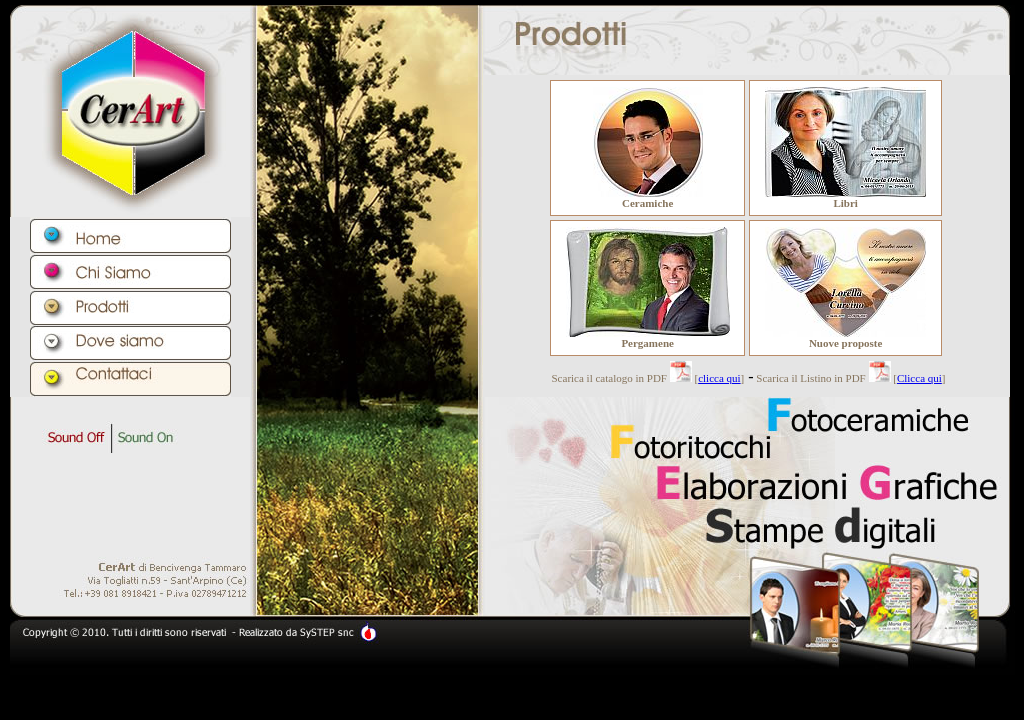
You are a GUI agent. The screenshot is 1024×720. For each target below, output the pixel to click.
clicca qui (719, 378)
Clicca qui (919, 378)
